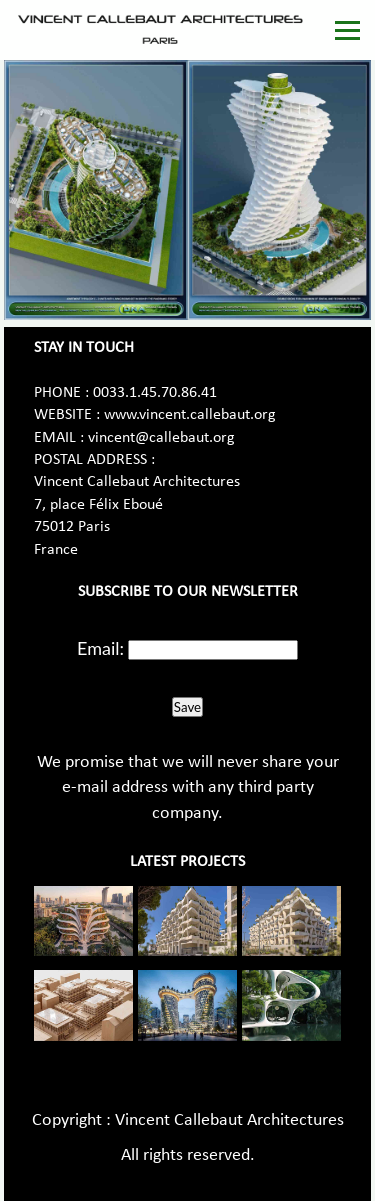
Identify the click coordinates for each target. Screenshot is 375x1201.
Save (187, 707)
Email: (100, 648)
